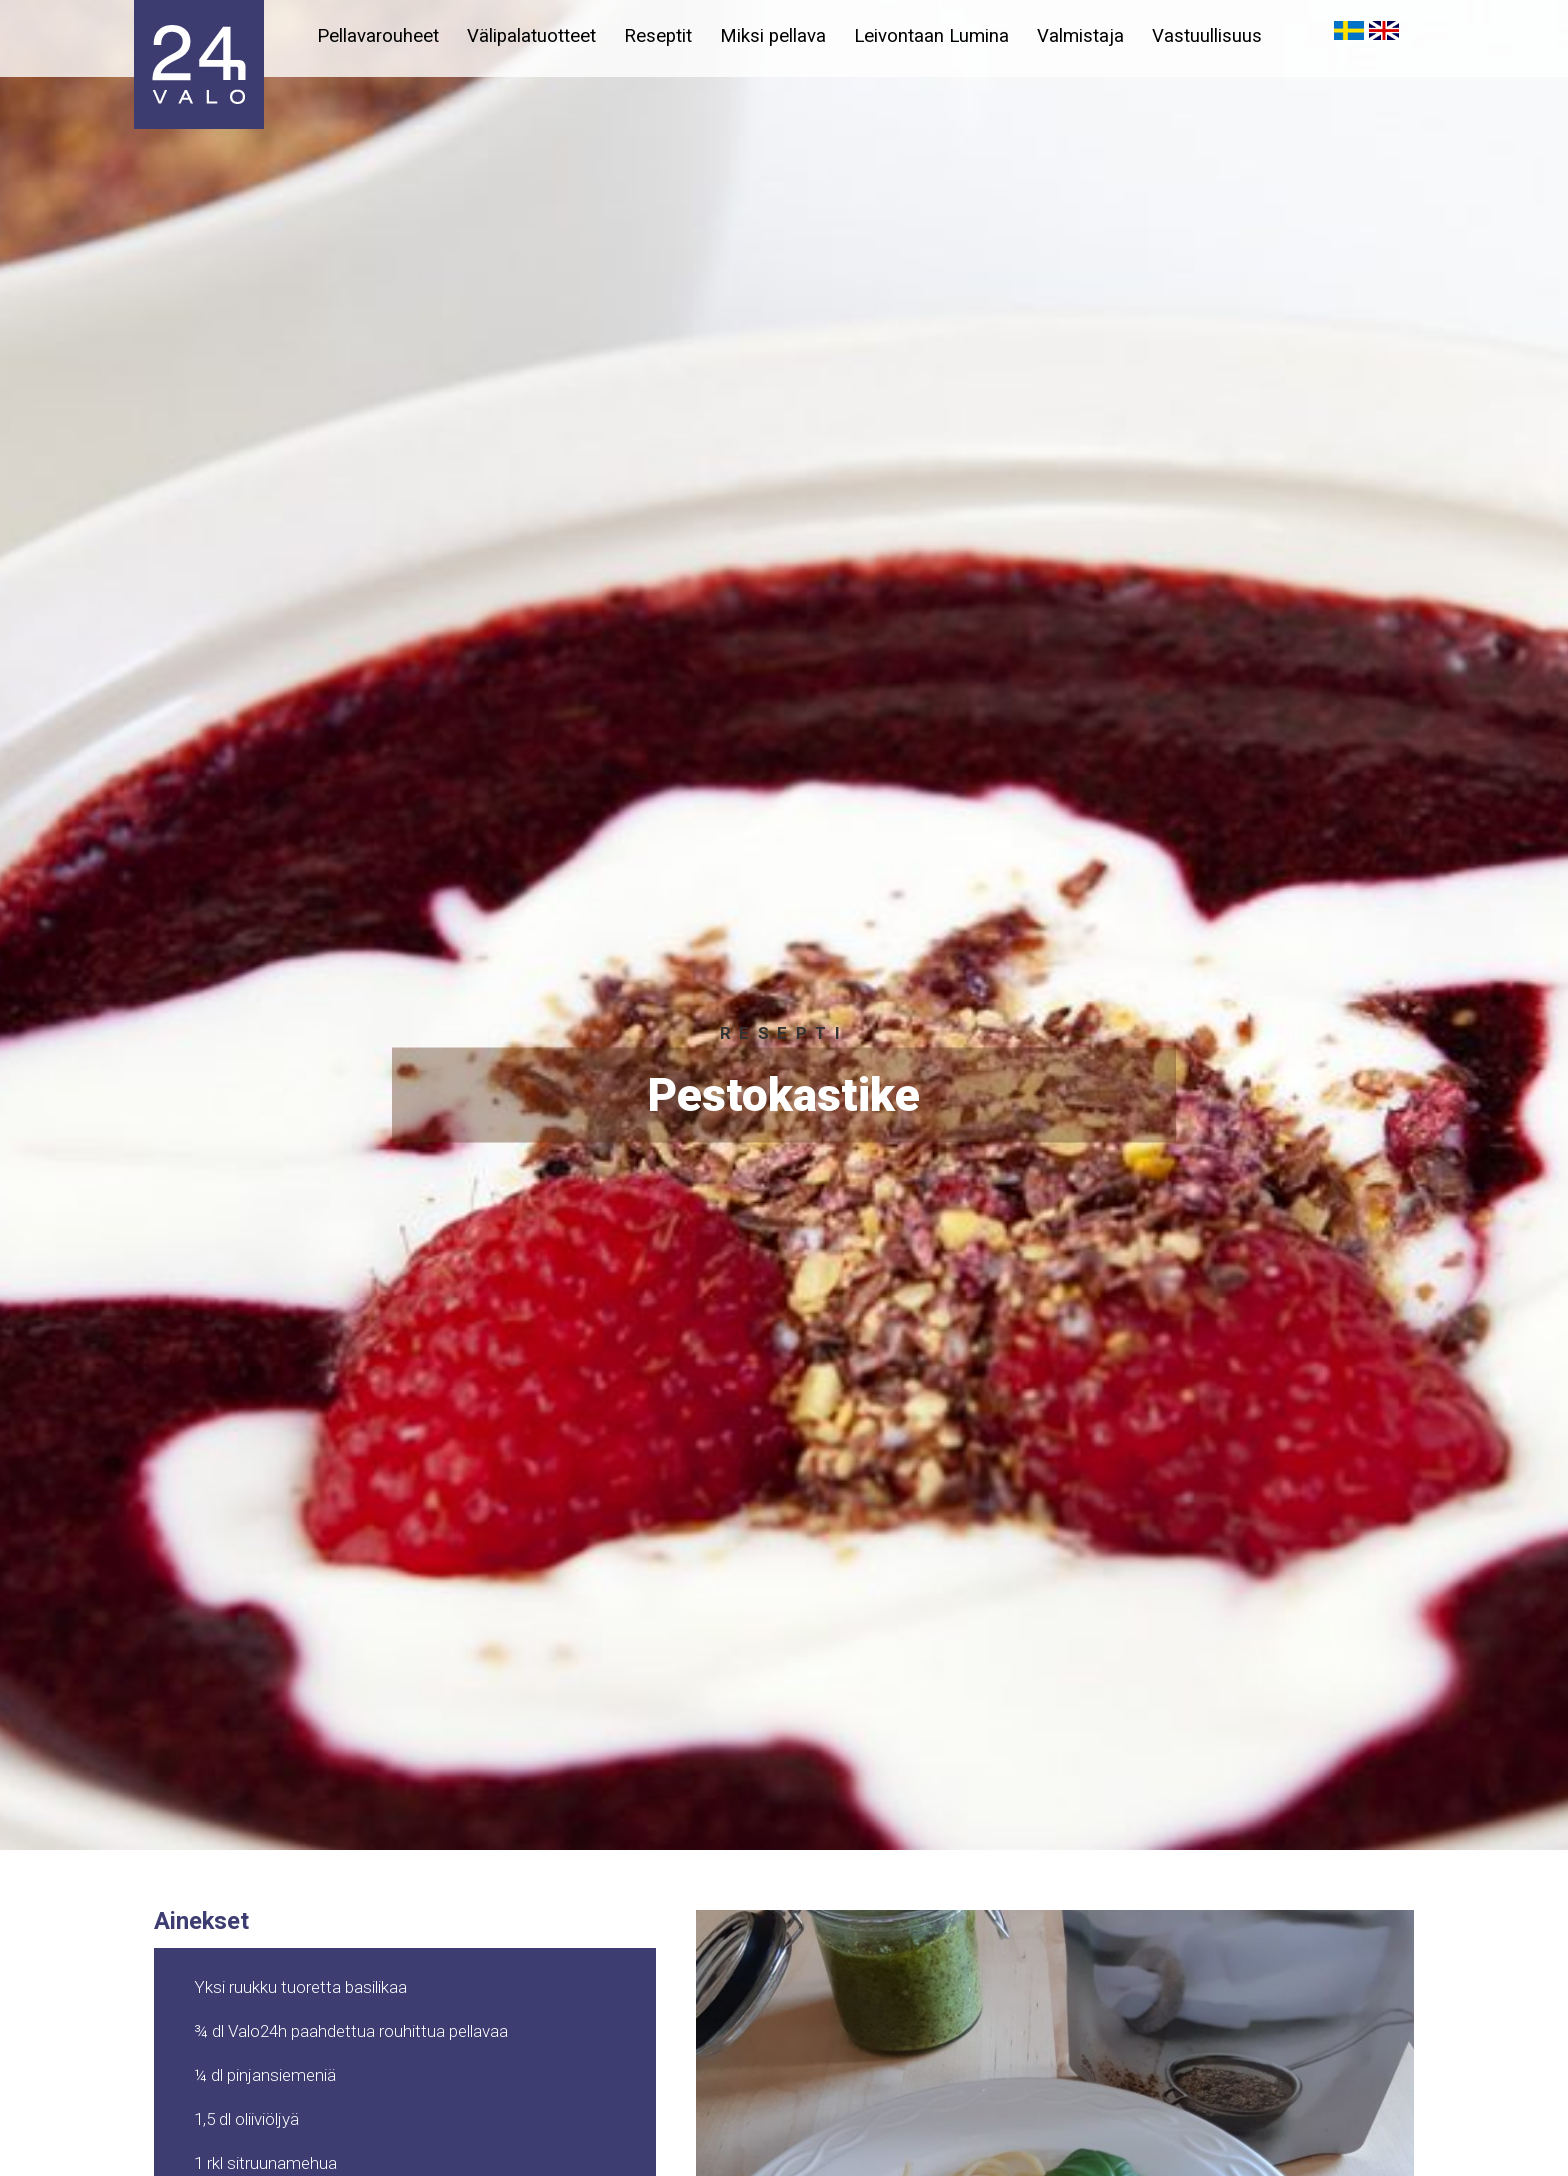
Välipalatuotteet (533, 36)
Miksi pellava (780, 36)
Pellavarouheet (378, 36)
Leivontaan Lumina (940, 36)
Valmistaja (1091, 36)
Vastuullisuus (1220, 36)
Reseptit (662, 36)
